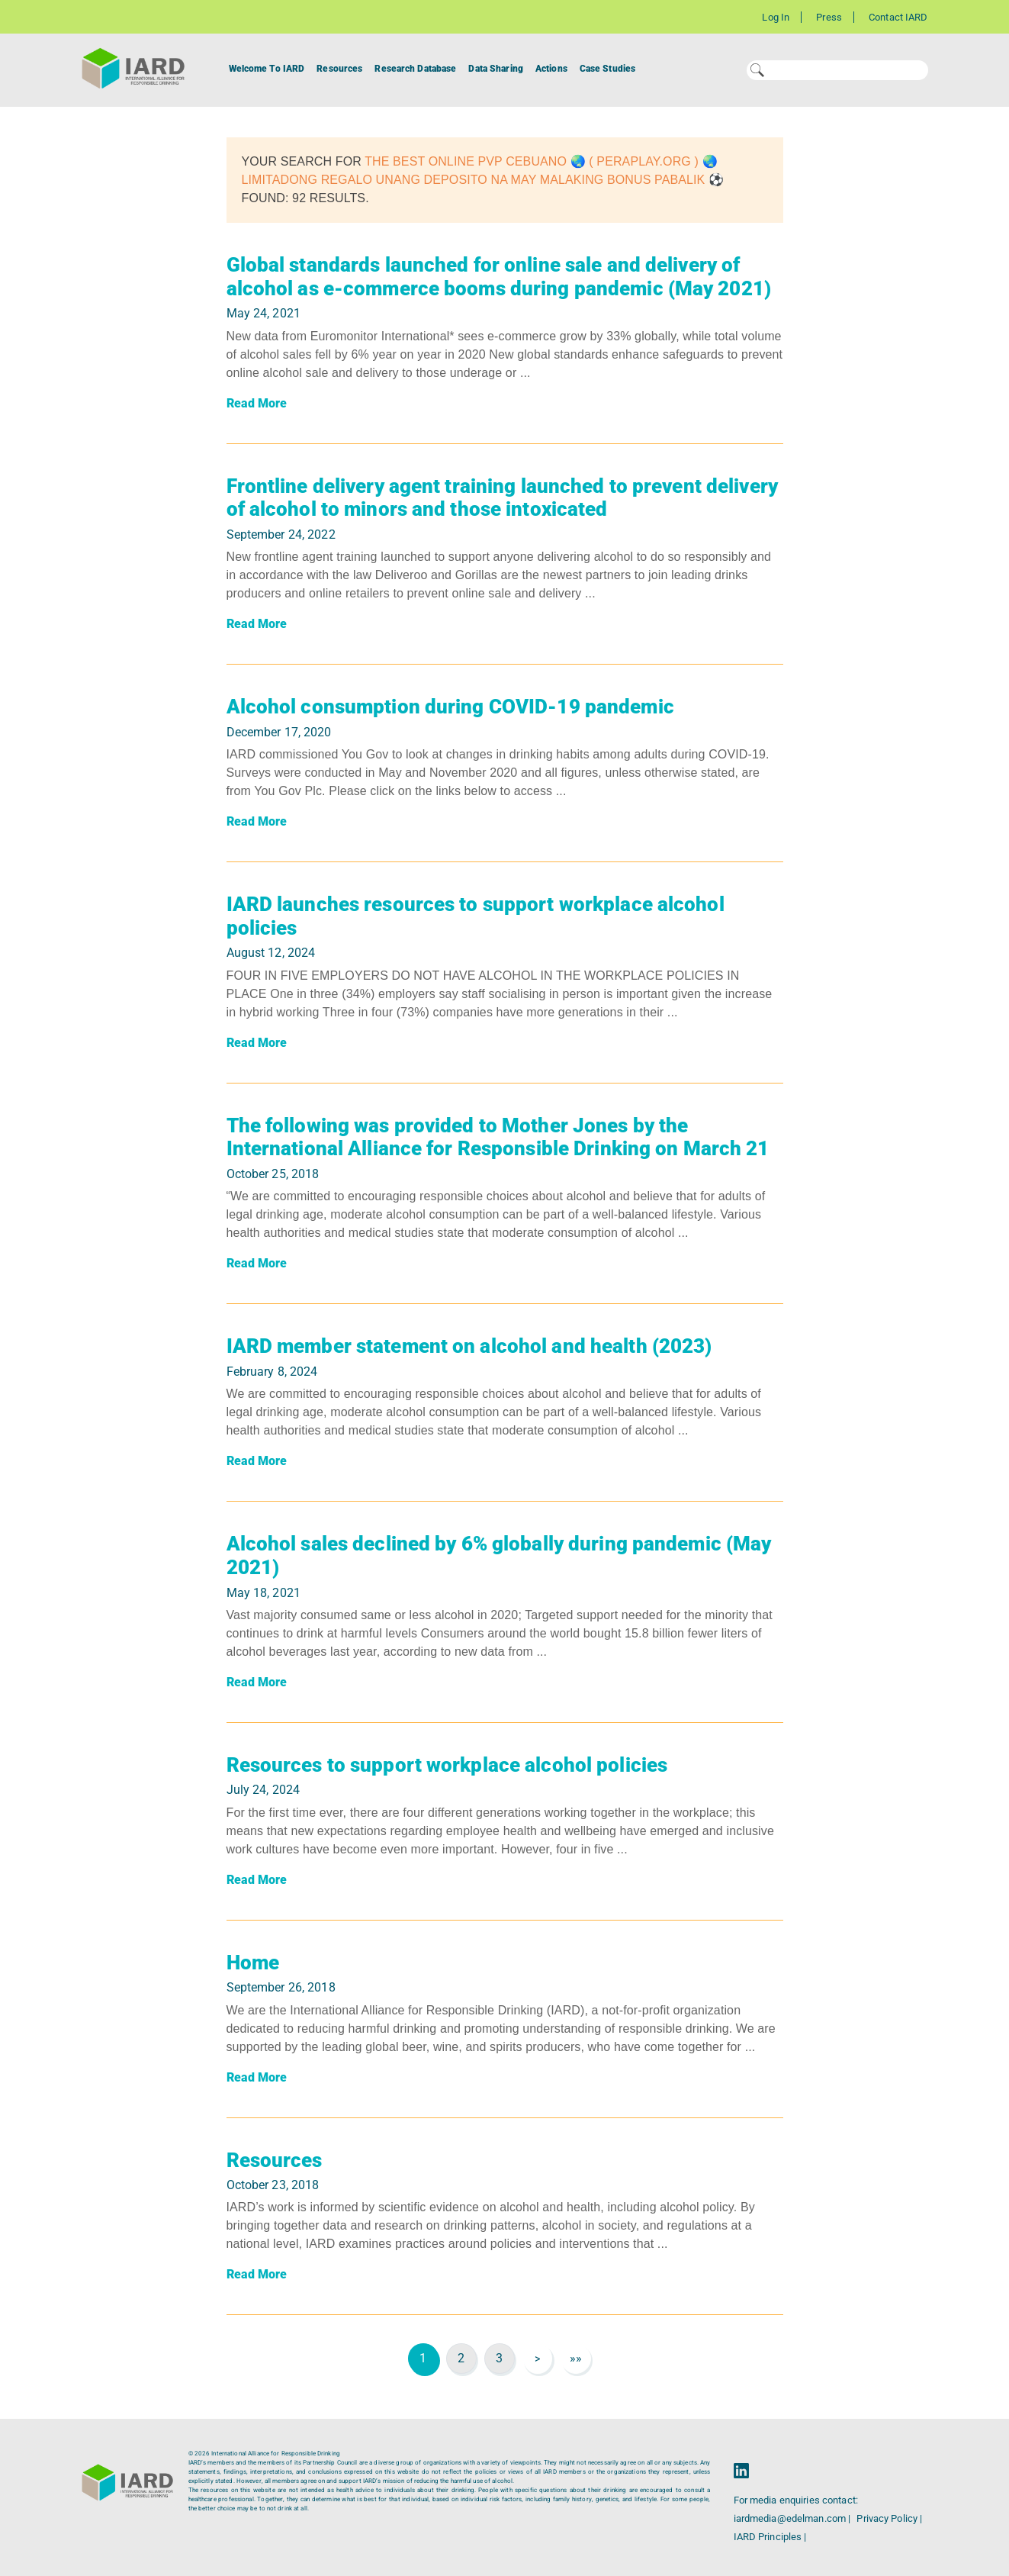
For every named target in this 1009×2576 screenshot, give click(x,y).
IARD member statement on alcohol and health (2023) (469, 1346)
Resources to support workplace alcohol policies (447, 1764)
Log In (775, 17)
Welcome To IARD (267, 68)
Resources (339, 68)
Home (253, 1962)
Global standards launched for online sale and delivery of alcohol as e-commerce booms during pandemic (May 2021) (499, 276)
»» (576, 2358)
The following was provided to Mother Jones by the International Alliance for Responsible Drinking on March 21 (498, 1137)
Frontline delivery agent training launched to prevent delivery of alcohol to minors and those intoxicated (502, 498)
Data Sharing (495, 68)
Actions (551, 68)
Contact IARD (898, 17)
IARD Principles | (770, 2536)
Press (829, 17)
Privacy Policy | (889, 2518)
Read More (257, 403)
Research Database (415, 68)
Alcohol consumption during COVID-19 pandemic (450, 706)
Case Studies (607, 68)
